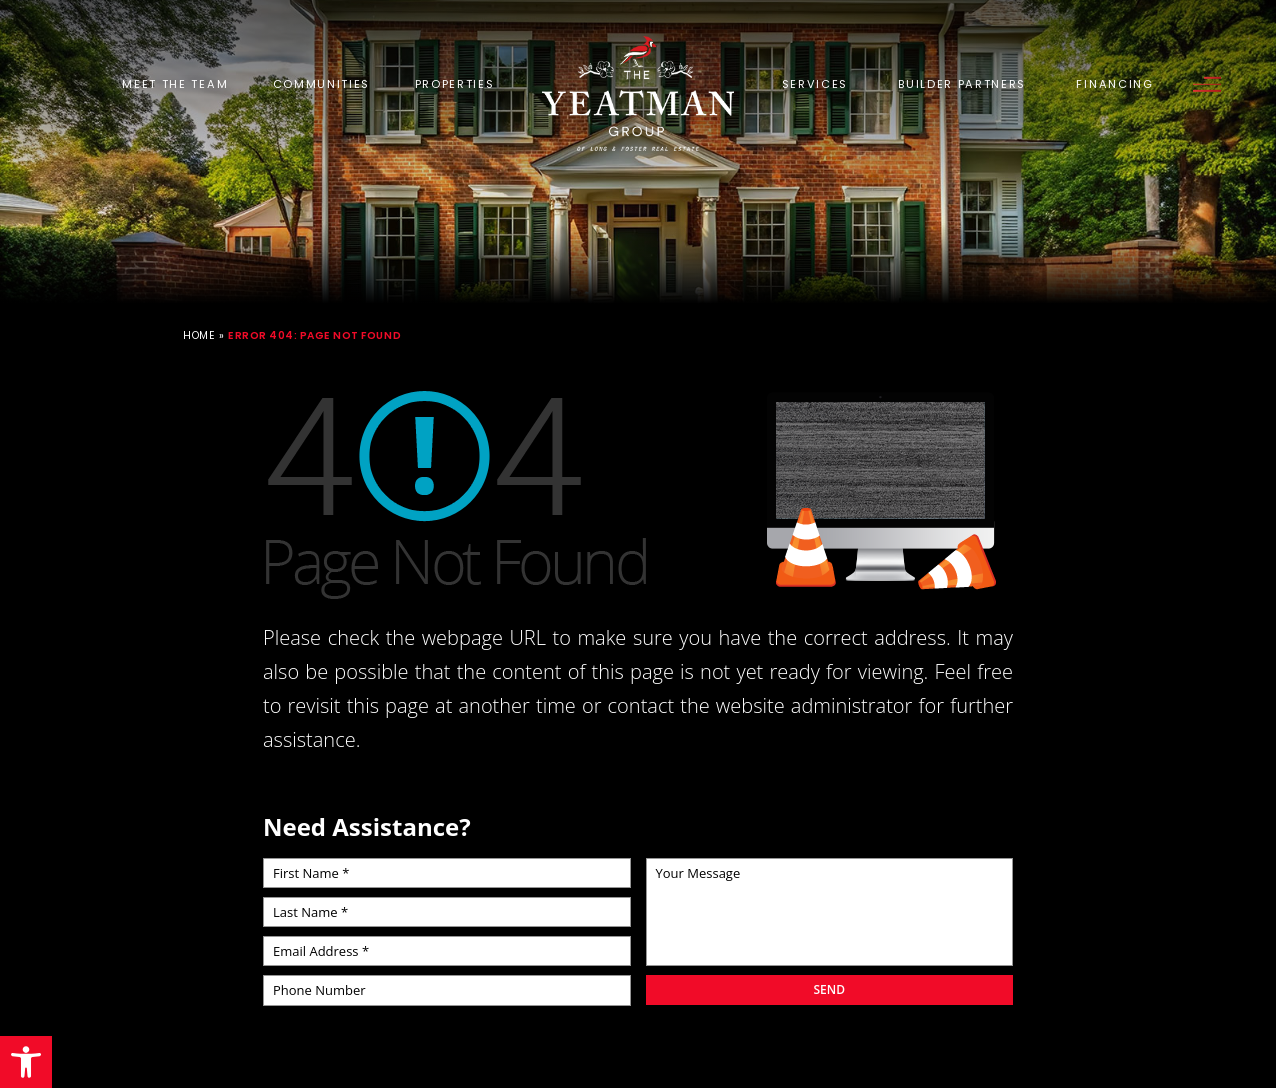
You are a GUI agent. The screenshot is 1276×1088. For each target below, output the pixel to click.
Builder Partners (962, 84)
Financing (1114, 84)
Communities (321, 84)
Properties (455, 84)
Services (815, 84)
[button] (26, 1062)
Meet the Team (175, 84)
